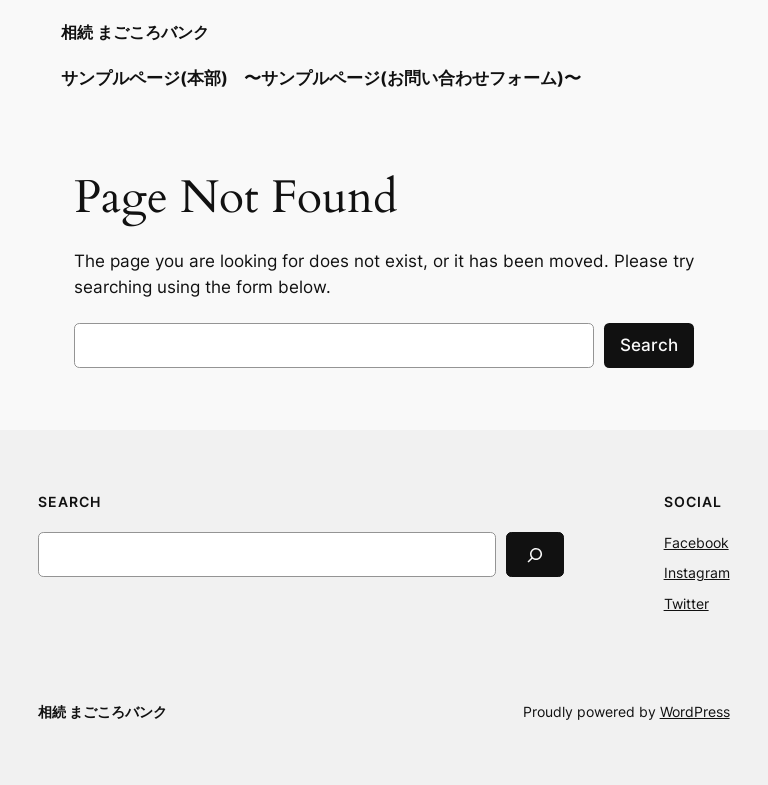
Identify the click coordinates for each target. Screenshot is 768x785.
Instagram (697, 572)
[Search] (535, 554)
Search (649, 345)
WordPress (695, 711)
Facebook (696, 542)
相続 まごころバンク (135, 32)
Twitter (686, 603)
